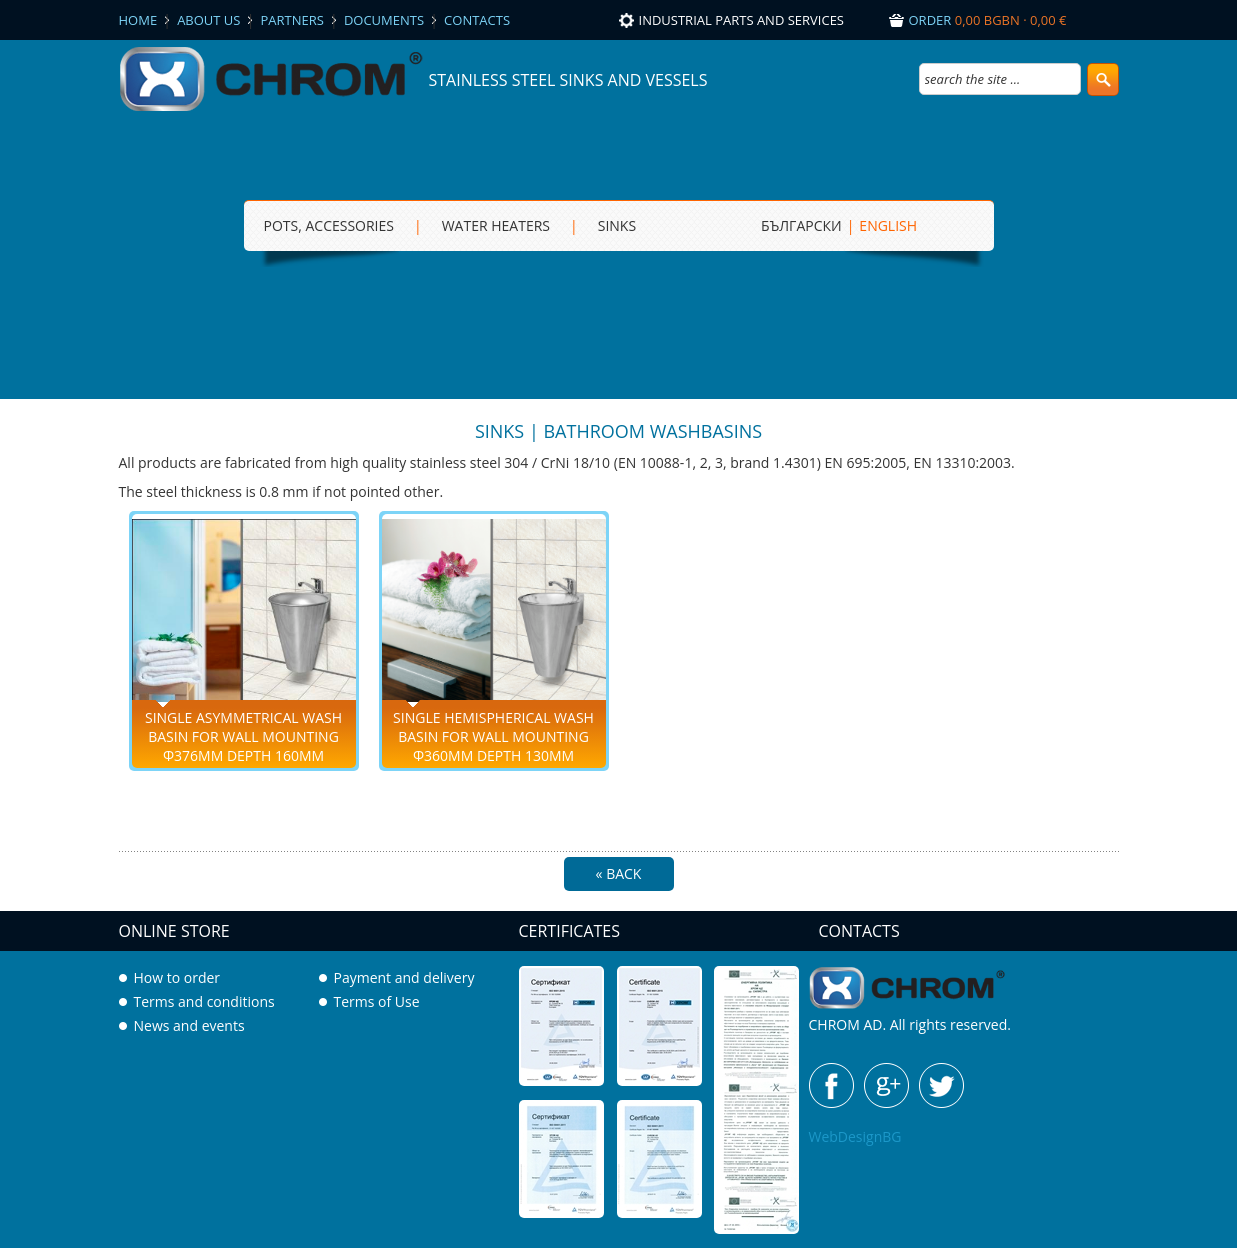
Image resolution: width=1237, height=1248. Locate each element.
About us (208, 20)
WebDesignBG (855, 1136)
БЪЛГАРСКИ (801, 225)
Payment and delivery (404, 977)
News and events (189, 1025)
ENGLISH (888, 225)
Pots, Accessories (329, 225)
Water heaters (496, 225)
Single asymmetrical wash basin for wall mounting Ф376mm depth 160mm (243, 736)
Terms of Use (377, 1001)
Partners (291, 20)
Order (988, 20)
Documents (384, 20)
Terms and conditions (204, 1001)
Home (138, 20)
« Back (619, 873)
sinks (617, 225)
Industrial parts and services (742, 20)
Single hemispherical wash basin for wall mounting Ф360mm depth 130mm (493, 736)
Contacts (477, 20)
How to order (177, 977)
